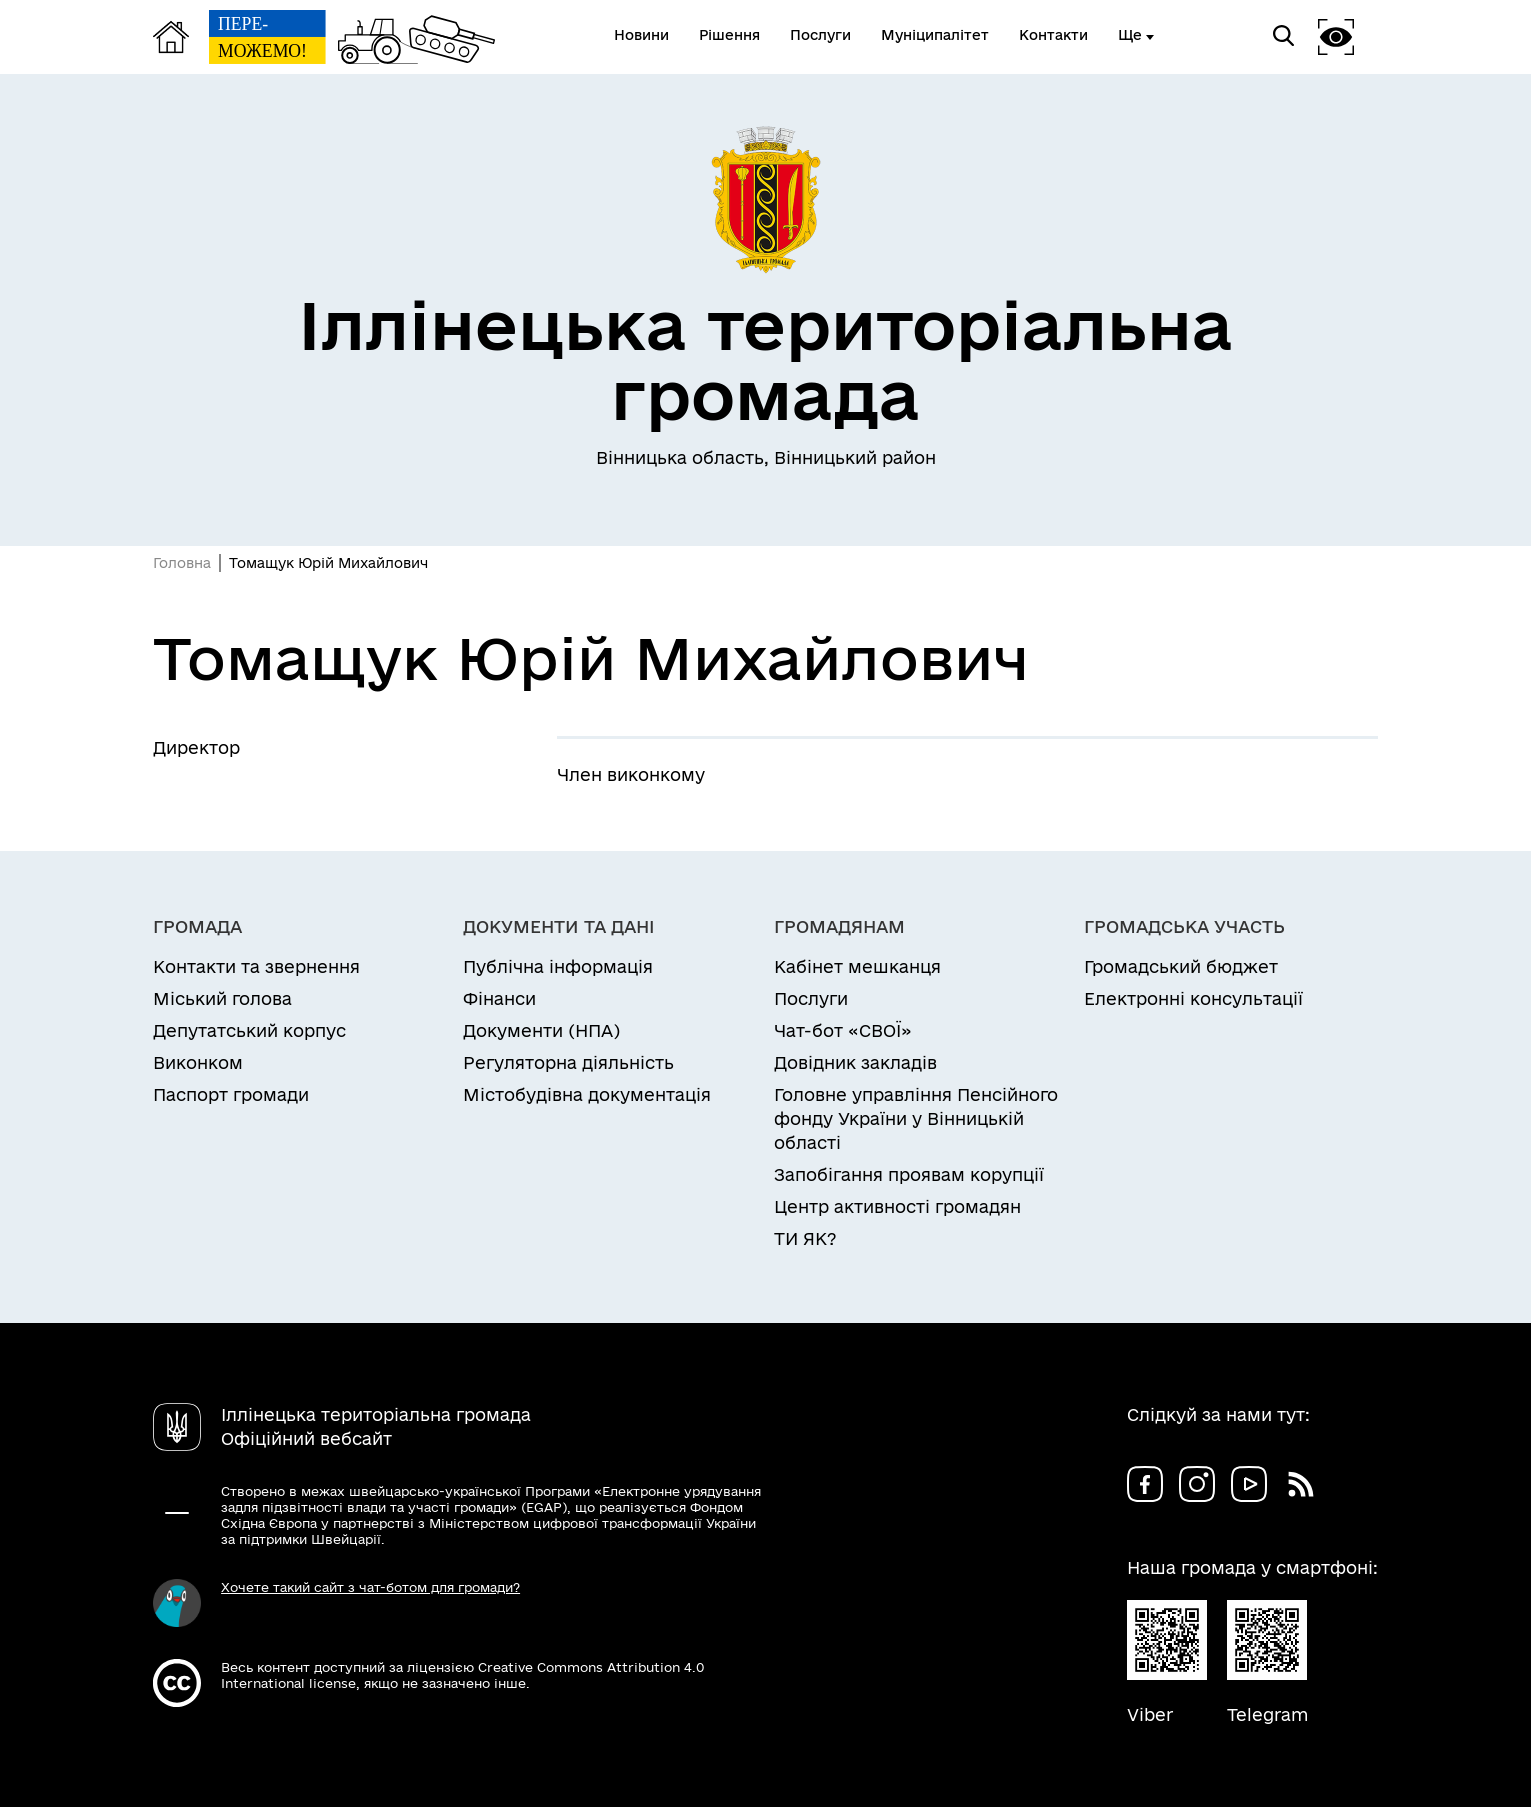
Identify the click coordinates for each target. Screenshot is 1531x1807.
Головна (182, 563)
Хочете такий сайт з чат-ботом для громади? (370, 1587)
